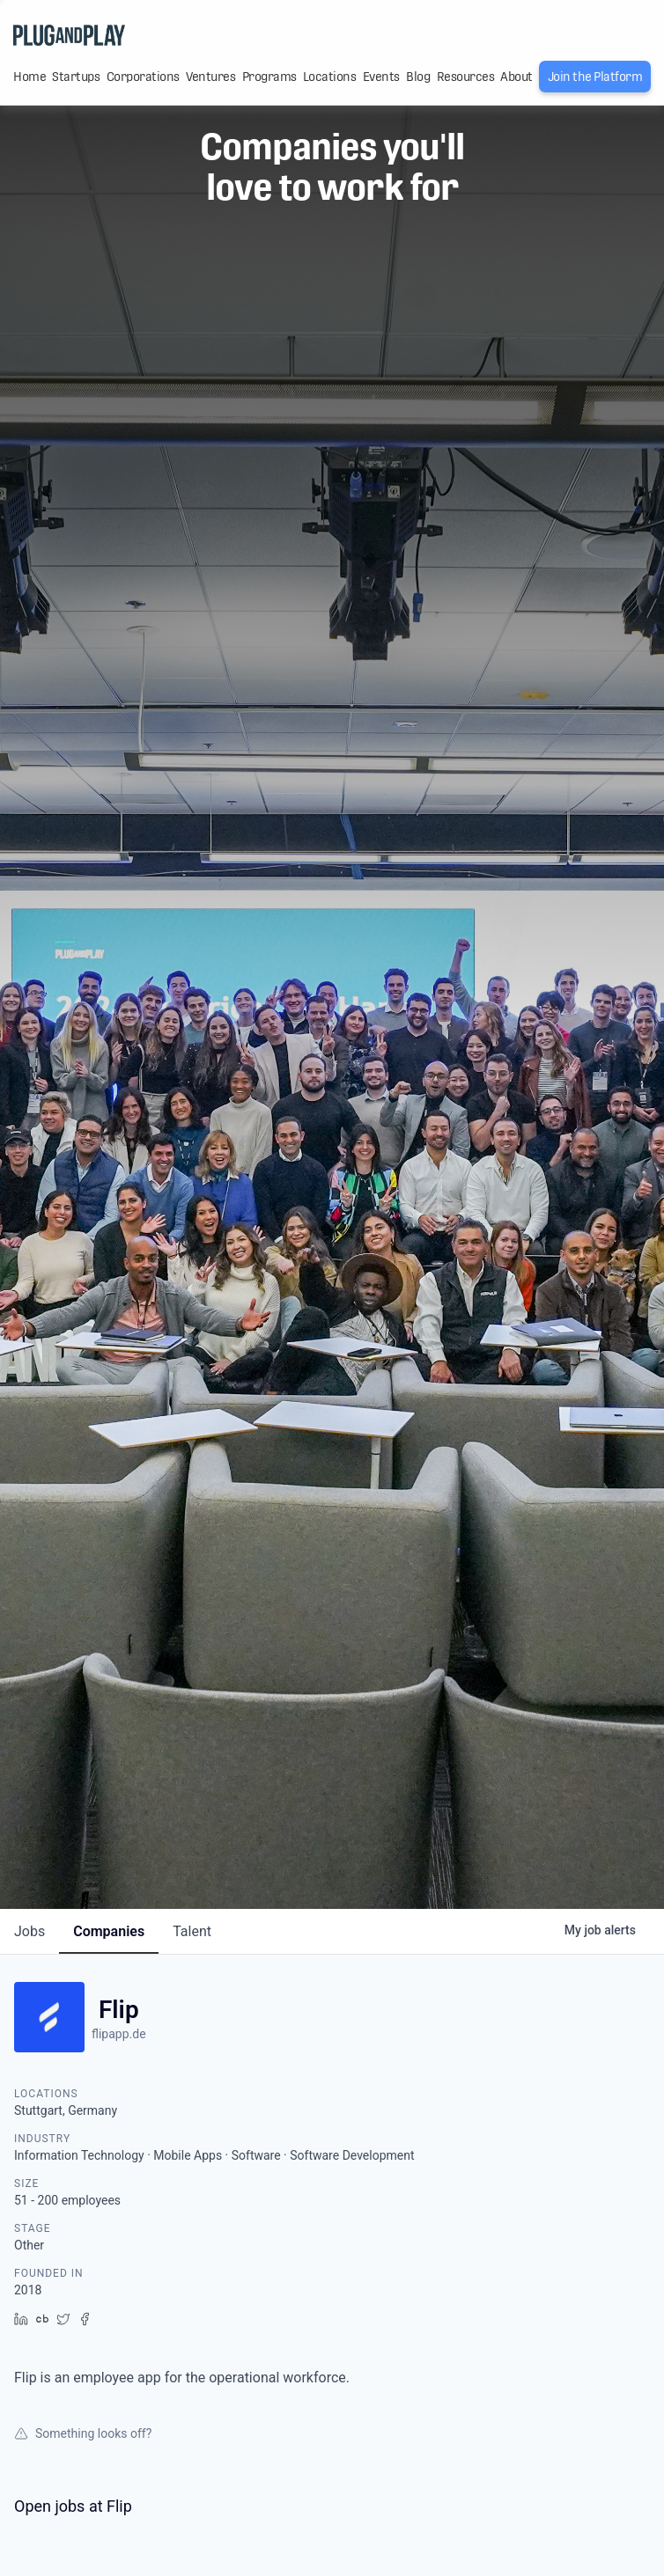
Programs (269, 77)
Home (29, 77)
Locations (330, 77)
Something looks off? (82, 2433)
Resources (466, 77)
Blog (418, 77)
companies (108, 1931)
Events (381, 77)
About (516, 77)
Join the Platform (595, 77)
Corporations (143, 77)
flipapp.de (119, 2034)
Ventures (210, 77)
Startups (76, 77)
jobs (29, 1931)
